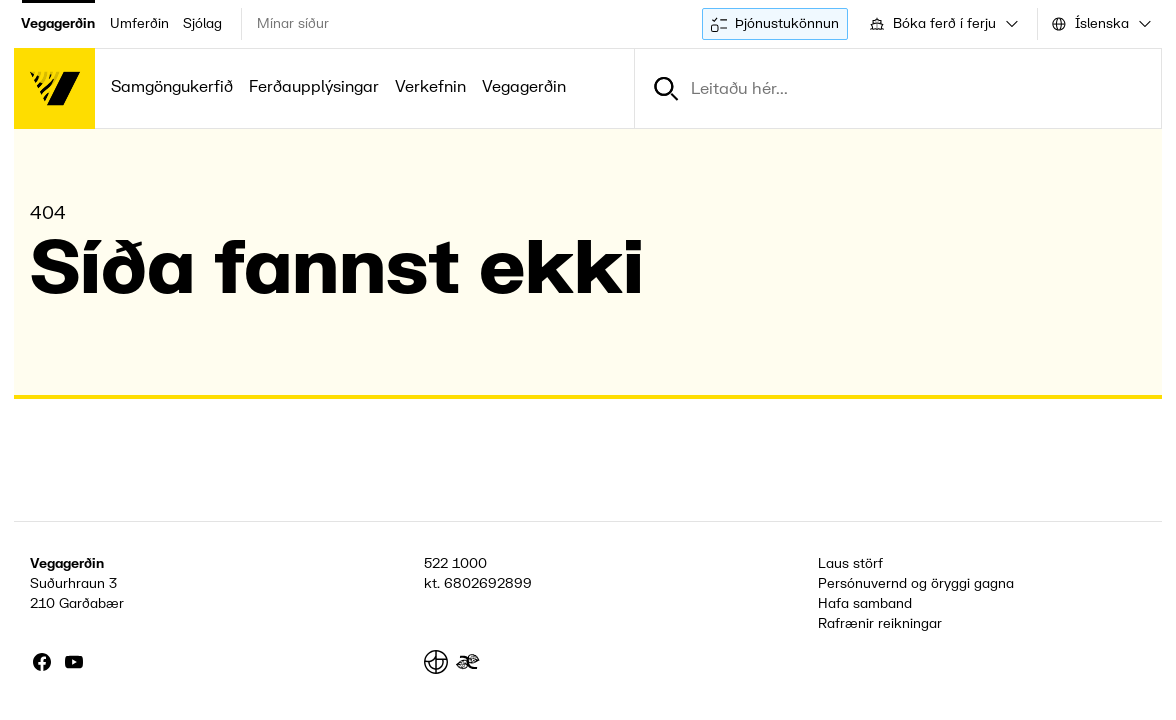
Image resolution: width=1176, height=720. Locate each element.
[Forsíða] (54, 88)
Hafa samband (865, 603)
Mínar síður (293, 23)
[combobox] (942, 24)
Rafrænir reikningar (880, 623)
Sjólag (202, 23)
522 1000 (455, 563)
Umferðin (139, 23)
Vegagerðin (58, 23)
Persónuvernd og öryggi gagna (916, 583)
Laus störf (850, 563)
